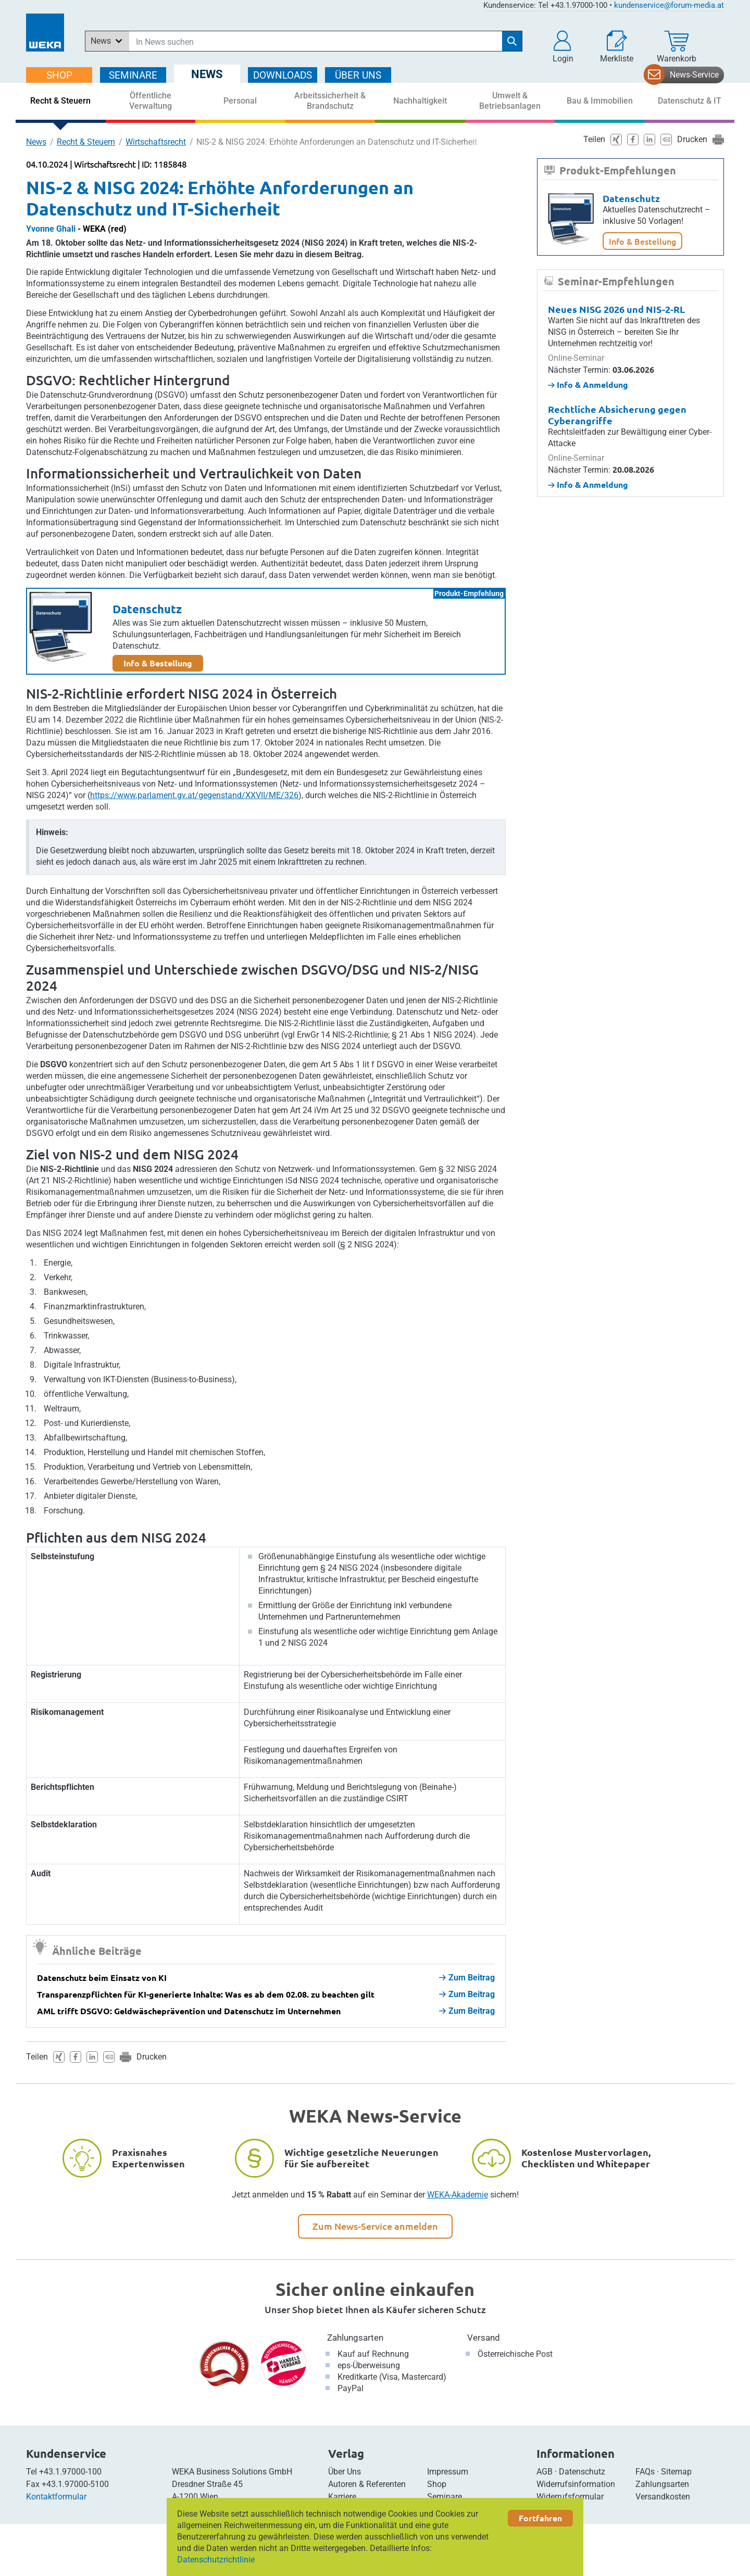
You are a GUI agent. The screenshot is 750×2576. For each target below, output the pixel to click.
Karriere (342, 2497)
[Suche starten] (512, 41)
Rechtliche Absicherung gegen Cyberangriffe (617, 414)
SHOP (59, 75)
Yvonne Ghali (51, 229)
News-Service (694, 75)
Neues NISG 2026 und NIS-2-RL (616, 309)
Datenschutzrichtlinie (216, 2560)
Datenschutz (147, 609)
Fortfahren (540, 2517)
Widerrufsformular (570, 2497)
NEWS (207, 74)
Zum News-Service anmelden (375, 2226)
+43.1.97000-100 (70, 2472)
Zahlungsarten (355, 2337)
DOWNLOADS (282, 75)
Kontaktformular (56, 2497)
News (36, 142)
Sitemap (676, 2472)
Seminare (444, 2497)
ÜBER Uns (358, 75)
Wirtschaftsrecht (156, 142)
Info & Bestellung (157, 663)
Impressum (447, 2472)
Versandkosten (662, 2497)
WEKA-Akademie (457, 2195)
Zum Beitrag (467, 1977)
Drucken (151, 2057)
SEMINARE (133, 75)
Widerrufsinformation (575, 2484)
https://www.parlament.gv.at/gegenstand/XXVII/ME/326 (194, 795)
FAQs (645, 2472)
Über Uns (344, 2472)
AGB (544, 2472)
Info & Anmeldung (588, 384)
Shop (436, 2484)
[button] (563, 47)
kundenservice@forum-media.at (669, 5)
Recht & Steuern (86, 142)
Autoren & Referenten (367, 2484)
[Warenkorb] (676, 47)
